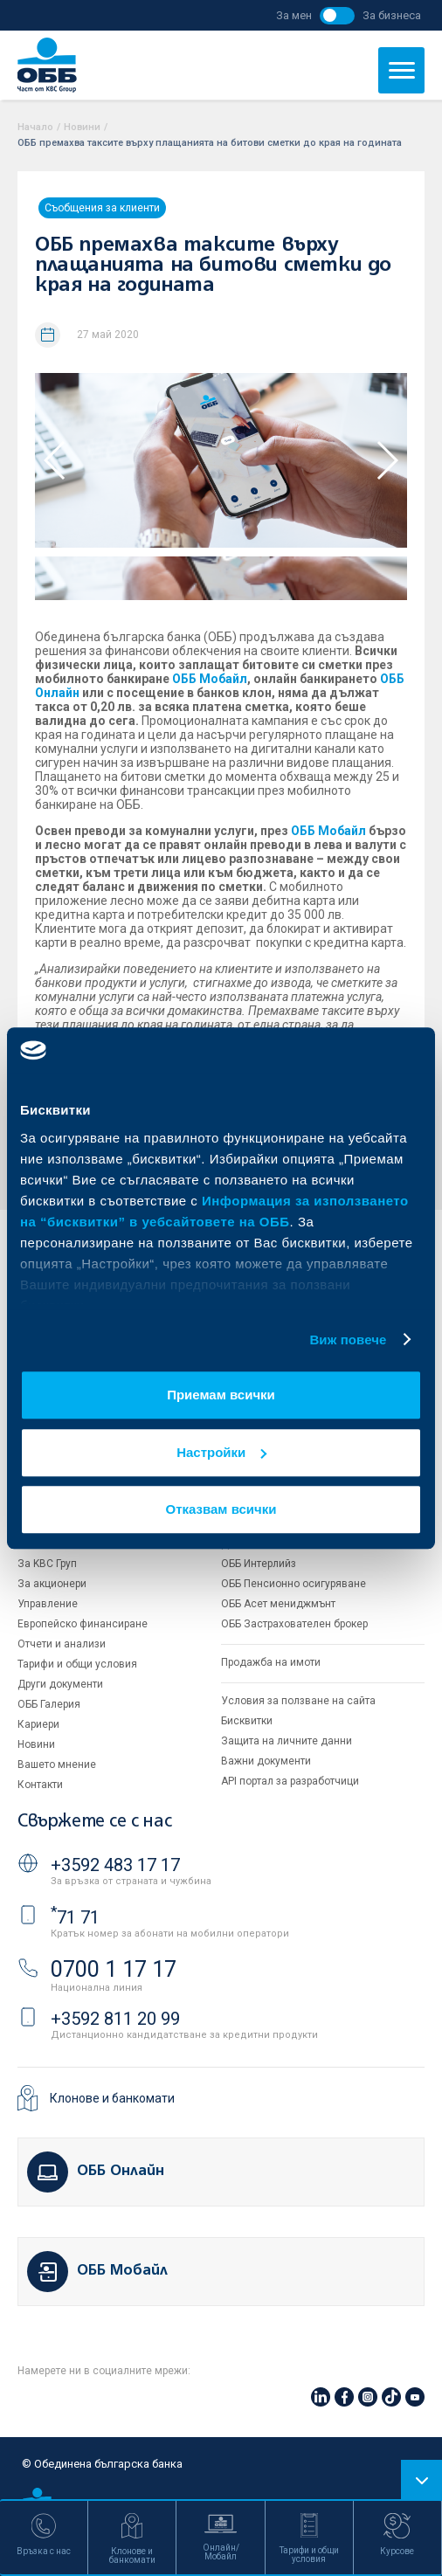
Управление (47, 1604)
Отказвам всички (221, 1509)
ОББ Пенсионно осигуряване (293, 1584)
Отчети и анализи (61, 1644)
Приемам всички (221, 1394)
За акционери (51, 1584)
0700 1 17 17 (113, 1969)
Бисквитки (247, 1721)
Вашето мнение (56, 1764)
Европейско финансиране (82, 1624)
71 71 (75, 1917)
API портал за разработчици (290, 1781)
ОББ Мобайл (209, 679)
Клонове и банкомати (112, 2098)
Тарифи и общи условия (77, 1664)
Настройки (221, 1452)
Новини (82, 127)
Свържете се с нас (94, 1821)
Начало (35, 127)
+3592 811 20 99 (115, 2018)
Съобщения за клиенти (102, 208)
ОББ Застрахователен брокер (294, 1624)
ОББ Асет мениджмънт (278, 1604)
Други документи (60, 1684)
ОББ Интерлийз (258, 1563)
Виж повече (347, 1339)
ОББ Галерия (48, 1704)
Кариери (38, 1724)
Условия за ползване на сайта (298, 1701)
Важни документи (266, 1761)
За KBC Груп (47, 1563)
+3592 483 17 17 (115, 1864)
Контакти (40, 1784)
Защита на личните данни (286, 1741)
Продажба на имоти (271, 1662)
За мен (294, 15)
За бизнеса (392, 15)
